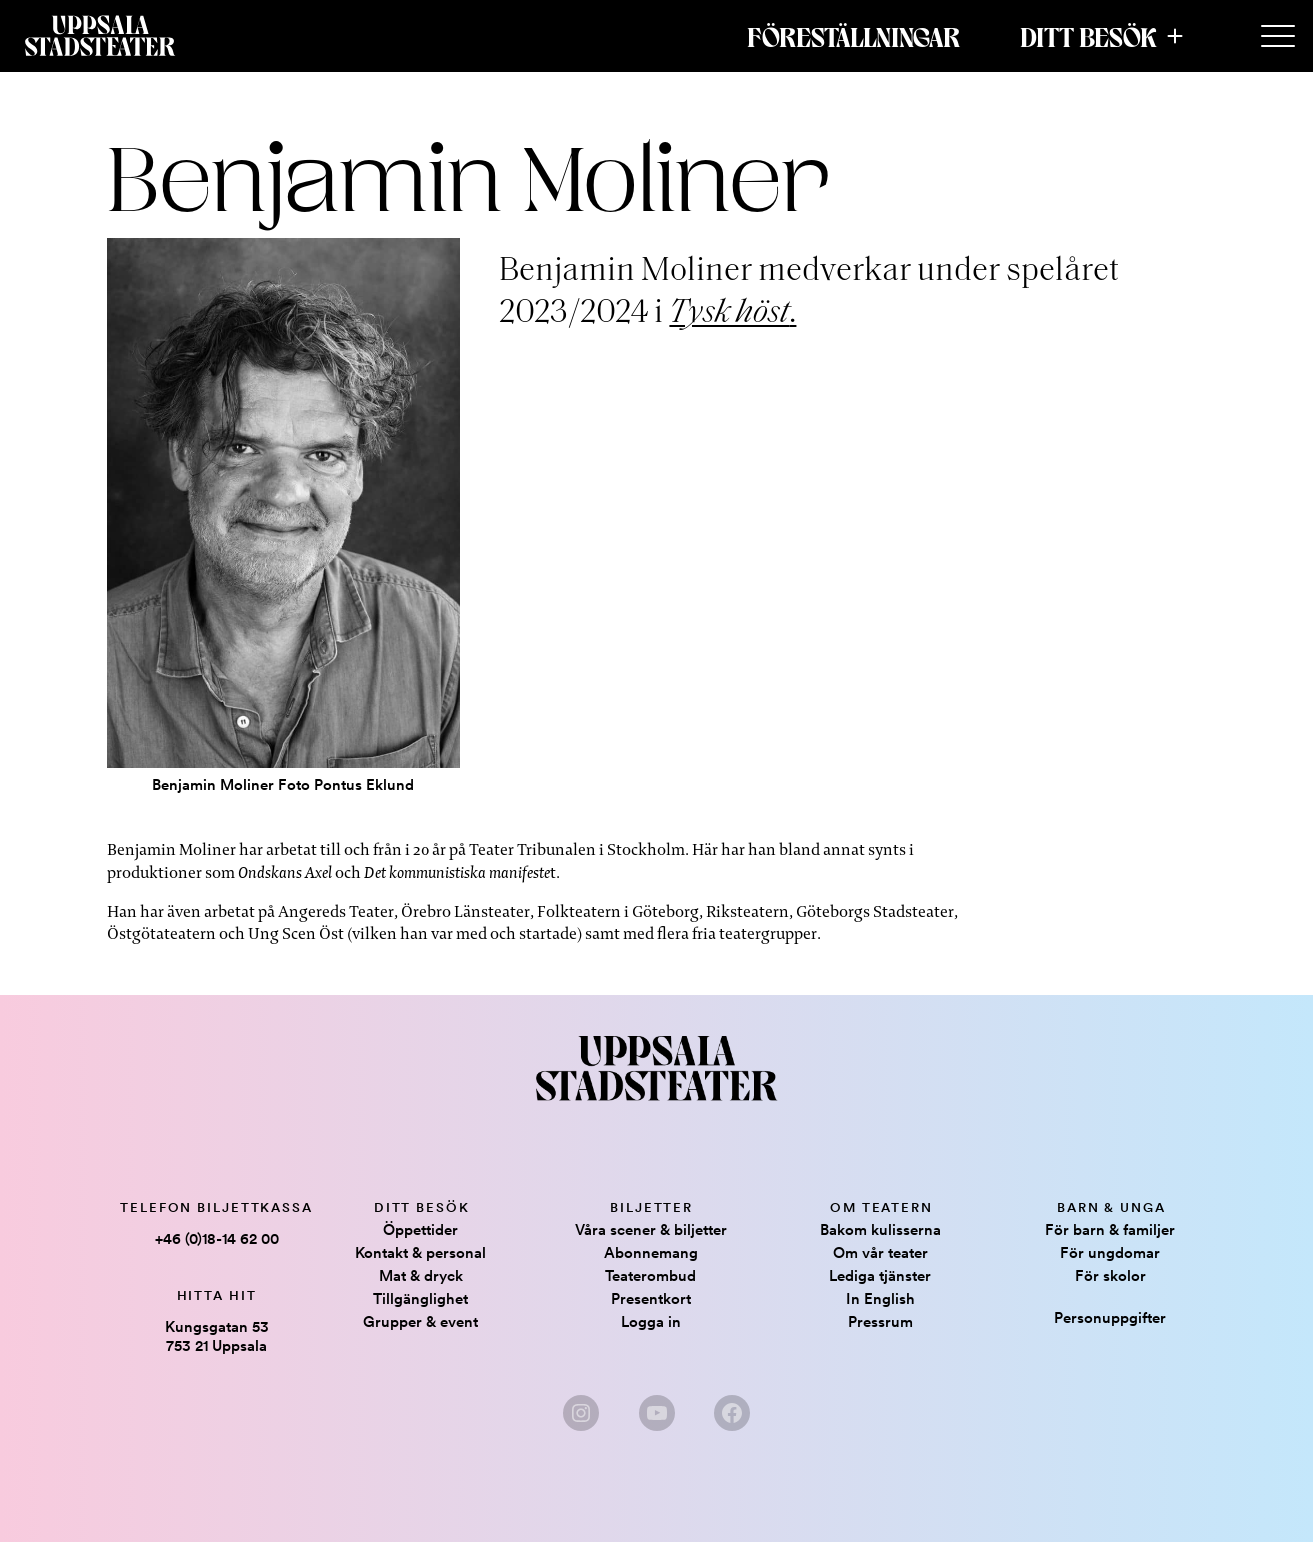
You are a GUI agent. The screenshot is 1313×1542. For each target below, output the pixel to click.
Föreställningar (853, 36)
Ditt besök (1088, 36)
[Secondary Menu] (1278, 37)
